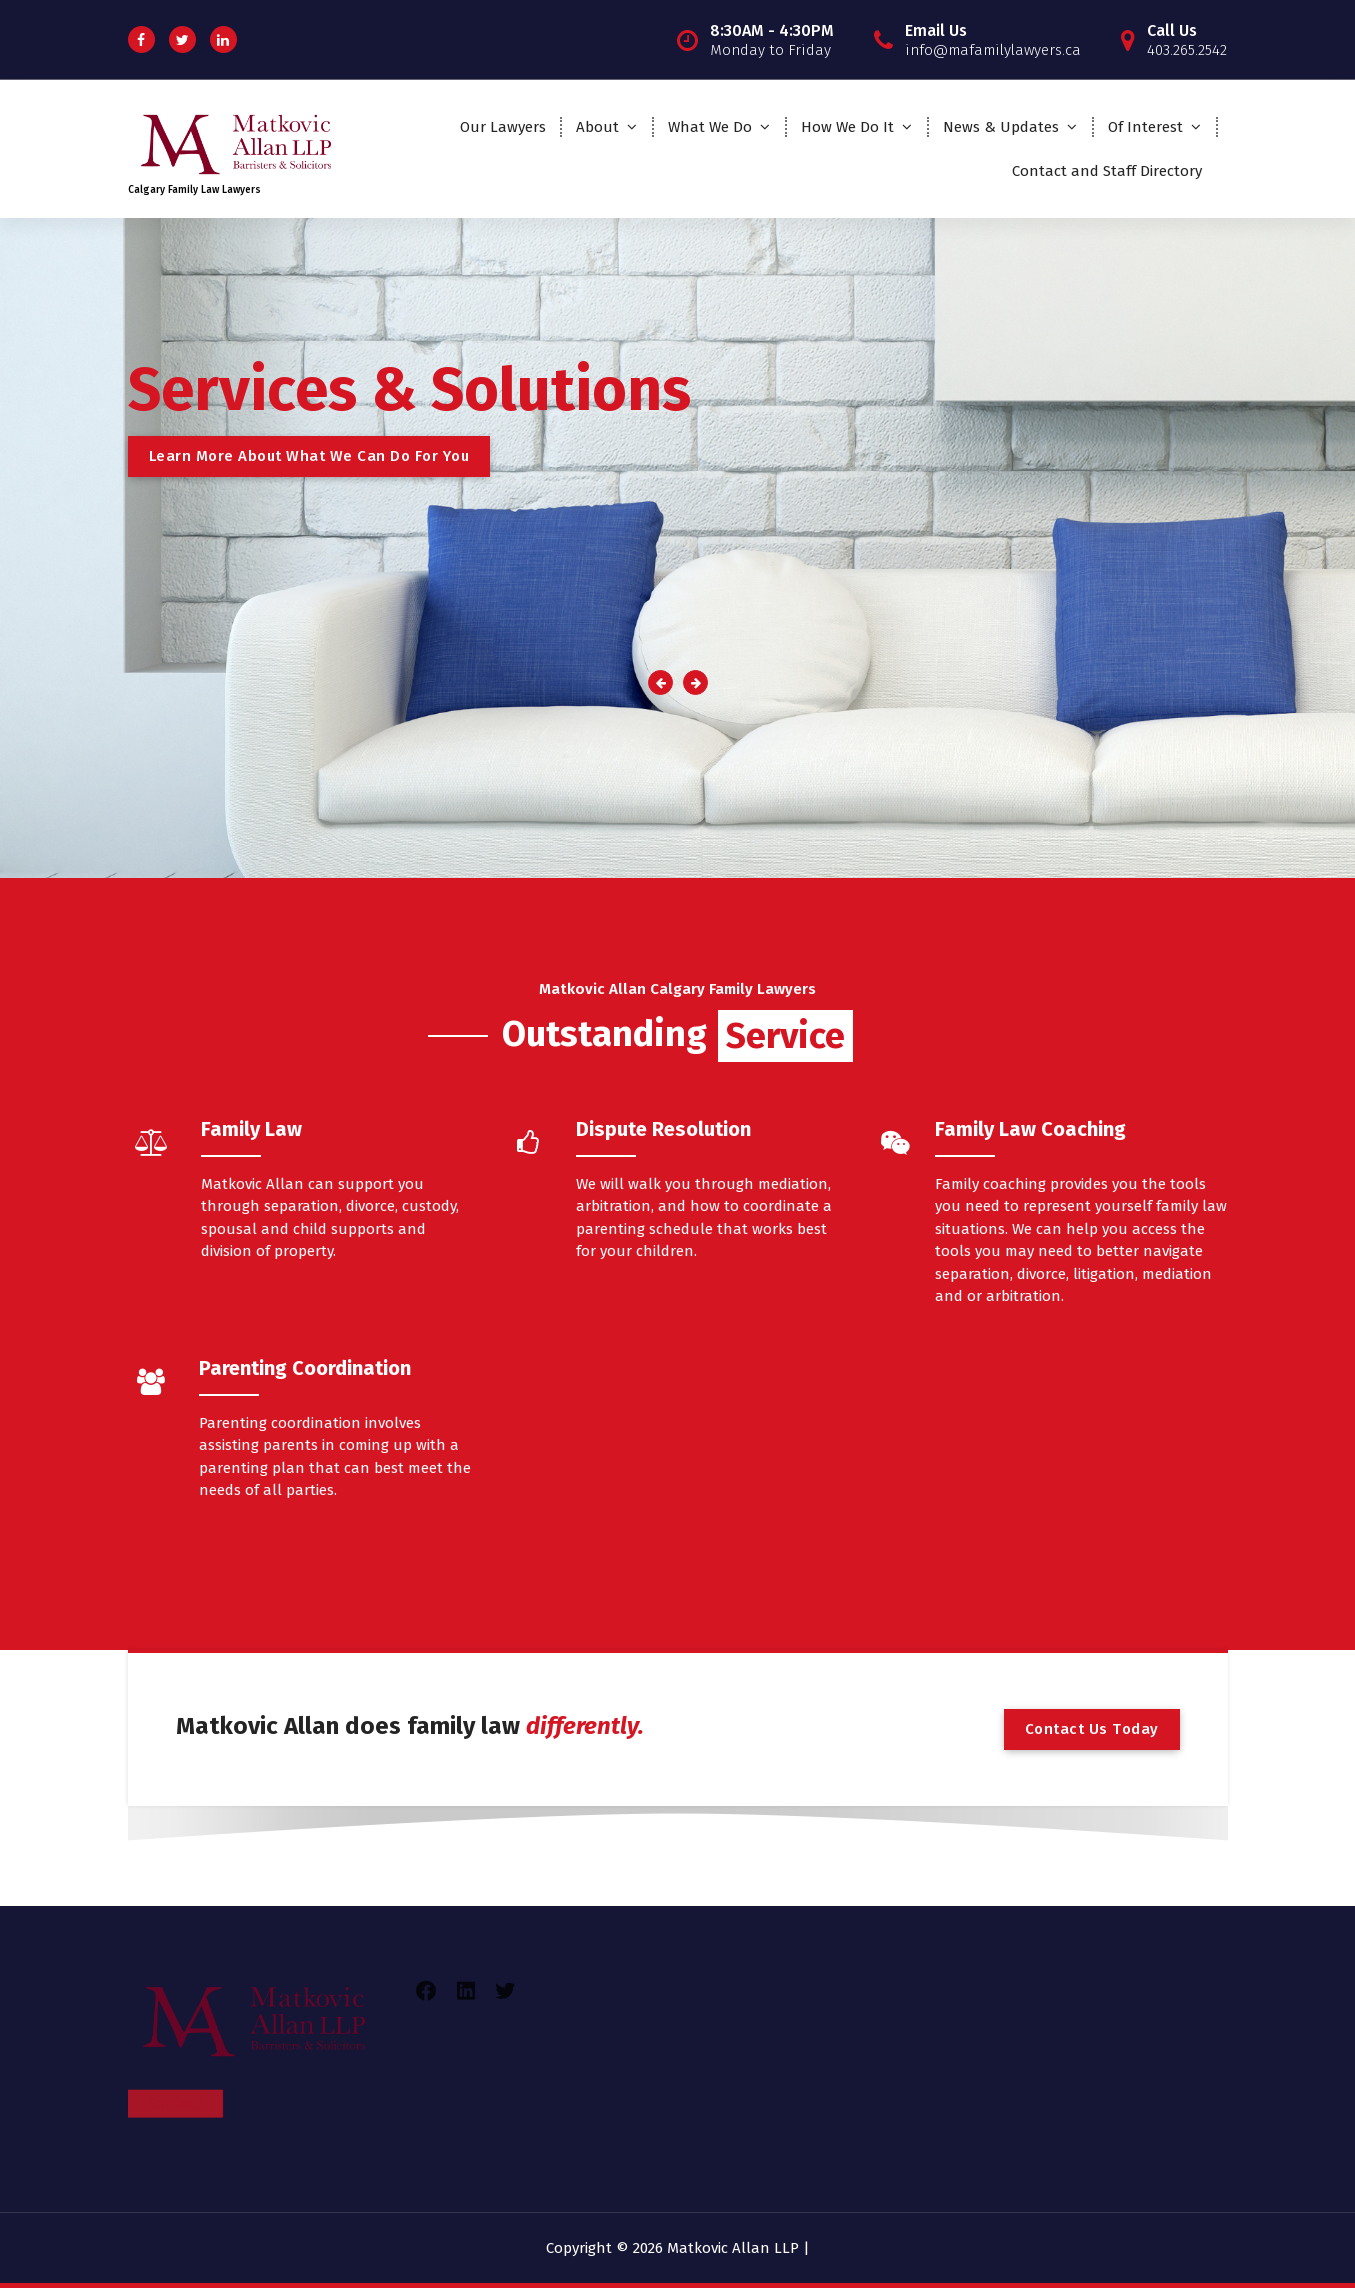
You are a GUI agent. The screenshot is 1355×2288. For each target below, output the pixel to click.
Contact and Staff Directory (1107, 171)
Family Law (251, 1129)
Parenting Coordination (305, 1368)
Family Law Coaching (1030, 1129)
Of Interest (1145, 127)
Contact (175, 2040)
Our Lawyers (503, 127)
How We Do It (847, 127)
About (597, 127)
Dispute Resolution (663, 1129)
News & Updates (1001, 127)
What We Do (710, 127)
